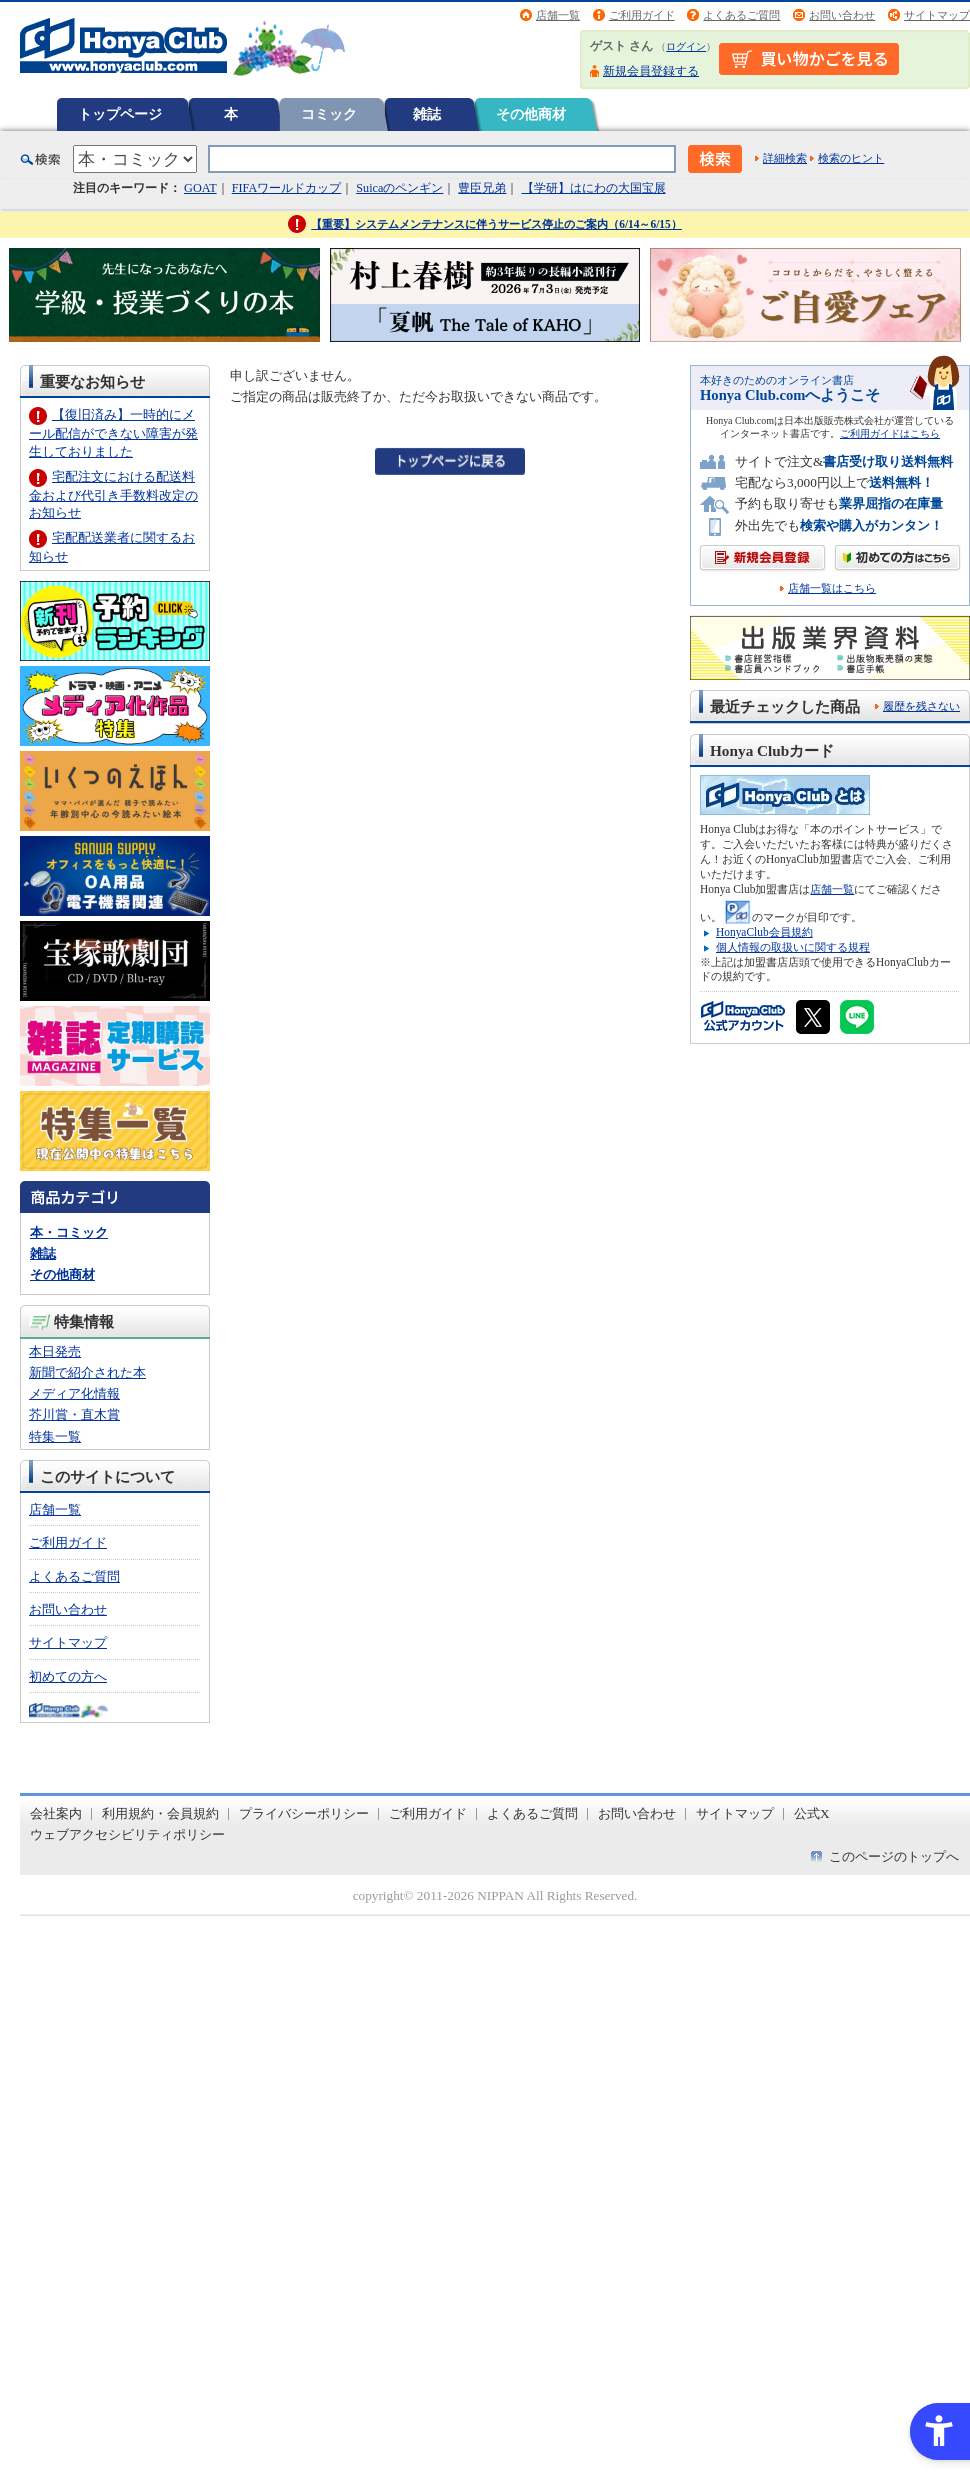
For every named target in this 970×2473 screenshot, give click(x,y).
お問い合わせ (842, 15)
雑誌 (427, 114)
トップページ (120, 114)
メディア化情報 (74, 1393)
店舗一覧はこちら (832, 588)
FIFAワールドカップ (287, 188)
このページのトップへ (894, 1856)
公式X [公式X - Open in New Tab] (812, 1813)
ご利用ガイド (642, 15)
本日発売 (55, 1351)
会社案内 (56, 1813)
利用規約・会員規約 (160, 1813)
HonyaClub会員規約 (764, 932)
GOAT (200, 188)
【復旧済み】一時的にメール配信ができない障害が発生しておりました (113, 432)
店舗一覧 (558, 15)
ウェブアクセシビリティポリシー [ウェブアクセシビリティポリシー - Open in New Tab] (127, 1834)
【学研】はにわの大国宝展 (594, 188)
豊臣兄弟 (482, 188)
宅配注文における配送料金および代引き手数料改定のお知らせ (113, 494)
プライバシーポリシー (304, 1813)
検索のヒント (851, 158)
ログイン (686, 46)
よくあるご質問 (741, 15)
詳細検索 (785, 158)
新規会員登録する (651, 71)
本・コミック (69, 1232)
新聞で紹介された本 (87, 1372)
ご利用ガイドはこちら (890, 433)
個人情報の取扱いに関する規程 (793, 947)
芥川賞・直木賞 (74, 1414)
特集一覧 (55, 1436)
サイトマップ (937, 15)
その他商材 (531, 114)
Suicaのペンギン (399, 188)
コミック (329, 114)
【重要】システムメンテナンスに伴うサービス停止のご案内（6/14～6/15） (496, 224)
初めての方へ (68, 1676)
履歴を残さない (921, 706)
